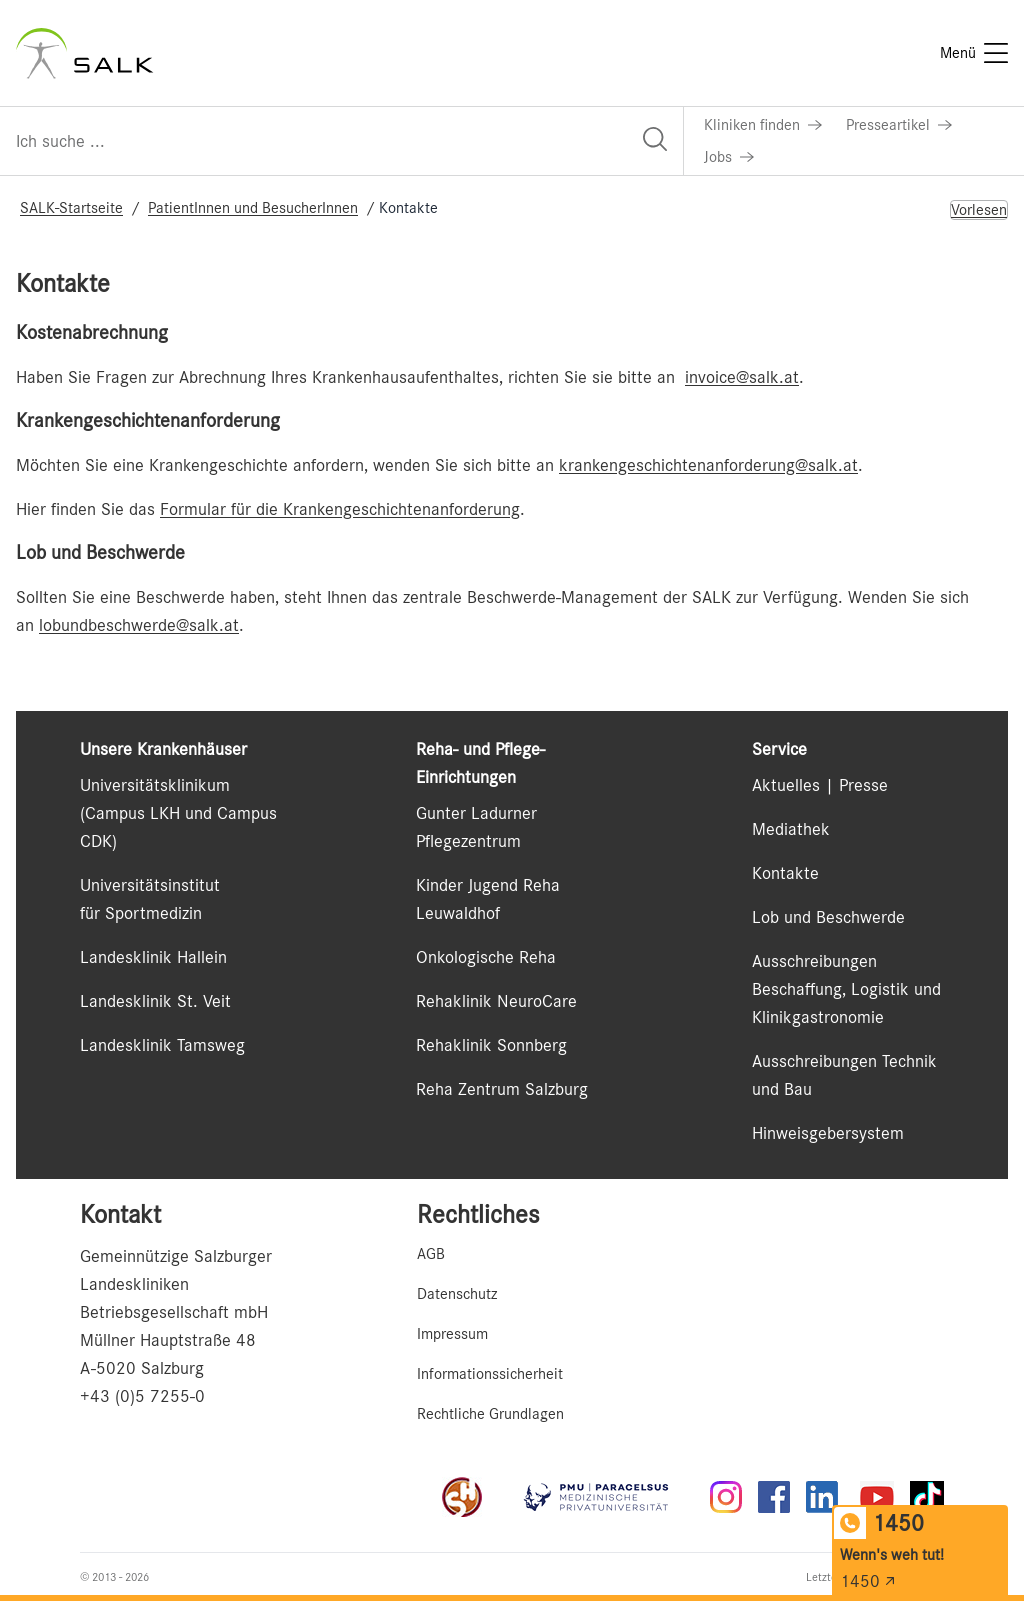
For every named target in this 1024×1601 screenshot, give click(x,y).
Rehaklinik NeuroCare (496, 1001)
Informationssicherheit (490, 1374)
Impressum (452, 1334)
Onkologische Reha (486, 957)
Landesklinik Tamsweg (162, 1045)
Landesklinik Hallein (153, 957)
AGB (431, 1254)
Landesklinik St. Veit (155, 1001)
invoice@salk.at (742, 377)
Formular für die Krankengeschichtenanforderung (340, 509)
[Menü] (974, 53)
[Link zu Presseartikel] (899, 125)
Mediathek (791, 829)
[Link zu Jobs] (729, 157)
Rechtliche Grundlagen (490, 1414)
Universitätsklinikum (155, 785)
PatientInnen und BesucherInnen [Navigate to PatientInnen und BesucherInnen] (253, 208)
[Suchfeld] (341, 141)
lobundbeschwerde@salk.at (139, 625)
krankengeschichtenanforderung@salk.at (708, 465)
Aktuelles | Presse (820, 785)
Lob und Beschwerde (828, 917)
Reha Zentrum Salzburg (502, 1089)
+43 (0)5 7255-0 (142, 1396)
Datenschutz (457, 1294)
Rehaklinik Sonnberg (491, 1045)
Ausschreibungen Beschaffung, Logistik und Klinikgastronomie (846, 989)
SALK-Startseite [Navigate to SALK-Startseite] (71, 208)
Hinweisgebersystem (828, 1133)
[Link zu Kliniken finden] (763, 125)
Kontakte (785, 873)
